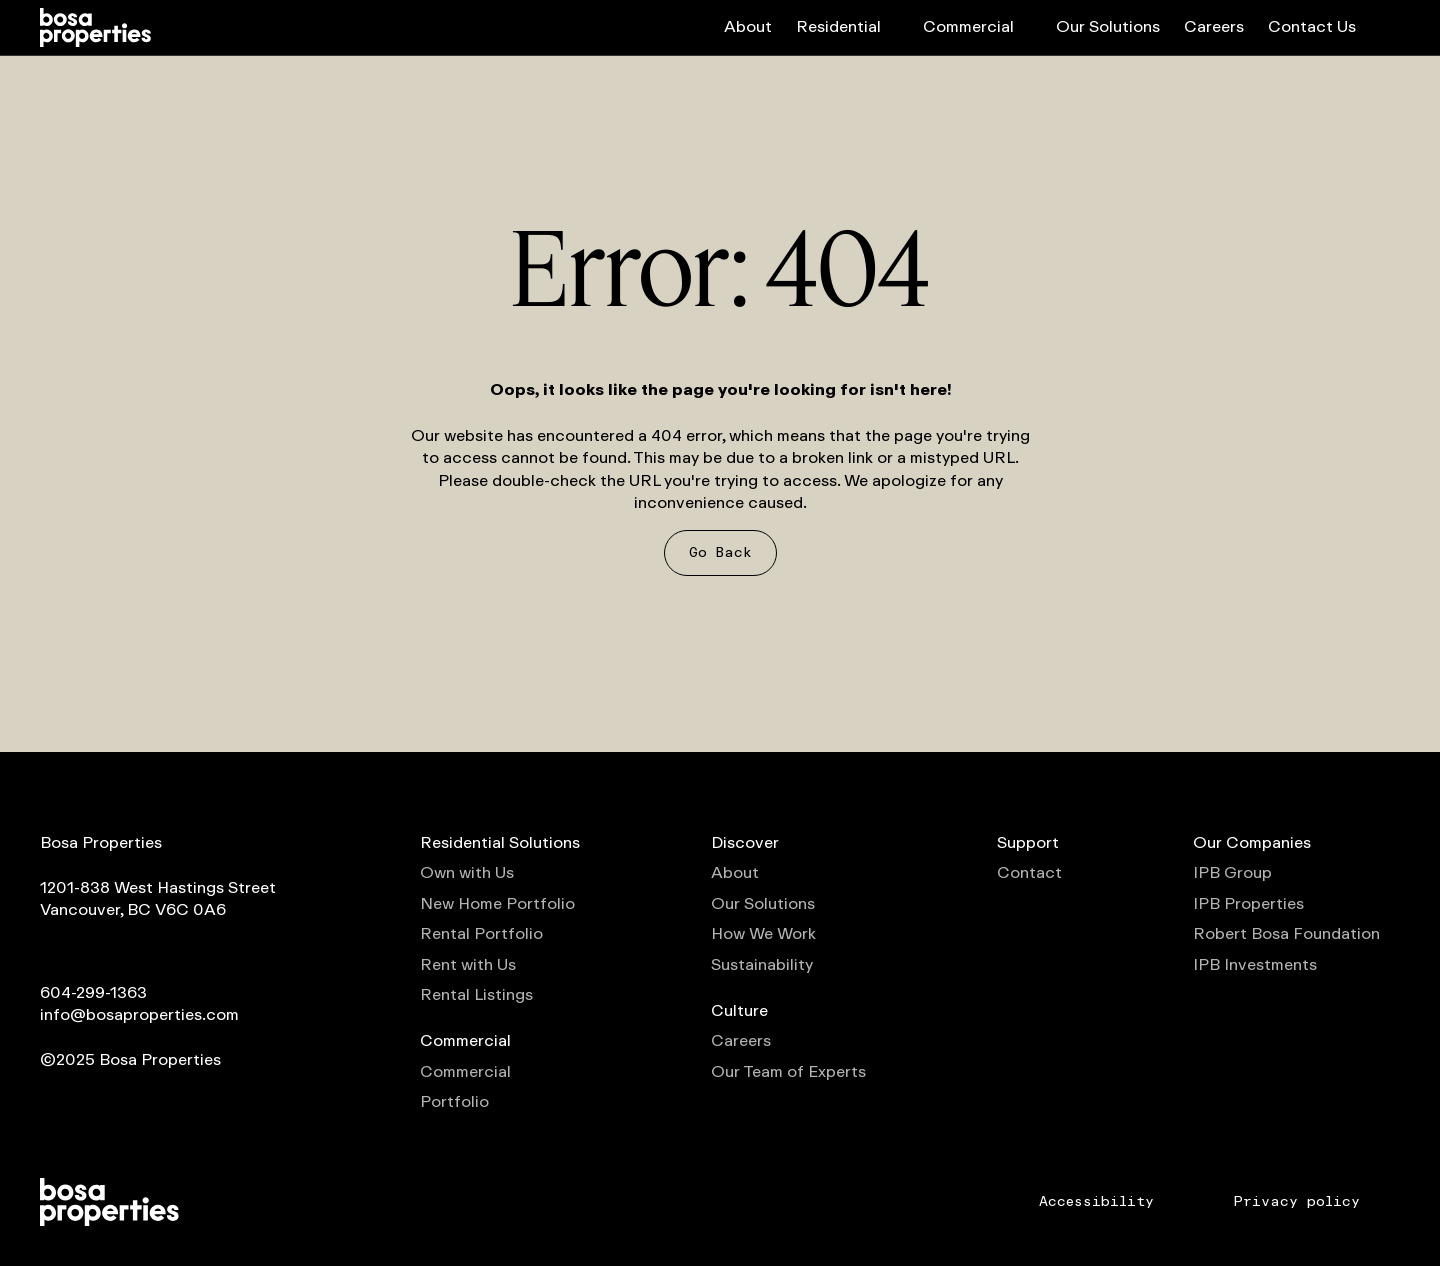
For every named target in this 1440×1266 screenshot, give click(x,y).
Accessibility (1096, 1202)
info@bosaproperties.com (139, 1014)
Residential (847, 26)
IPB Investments (1265, 965)
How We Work (763, 934)
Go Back (720, 552)
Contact (1029, 873)
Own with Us (467, 873)
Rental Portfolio (481, 934)
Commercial (977, 26)
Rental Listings (476, 995)
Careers (1214, 26)
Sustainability (762, 965)
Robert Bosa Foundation (1296, 934)
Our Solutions (1108, 26)
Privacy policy (1297, 1202)
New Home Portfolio (497, 904)
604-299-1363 (93, 992)
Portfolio (454, 1102)
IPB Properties (1258, 904)
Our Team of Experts (788, 1072)
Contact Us (1312, 26)
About (748, 26)
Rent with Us (468, 965)
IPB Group (1242, 873)
